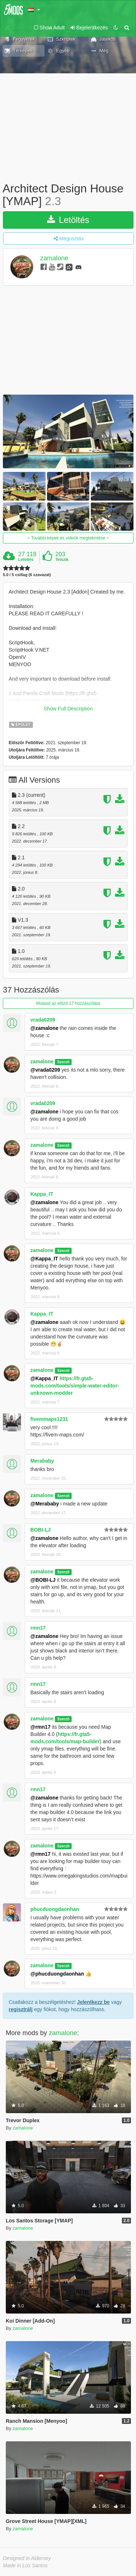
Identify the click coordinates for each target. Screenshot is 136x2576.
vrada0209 (42, 1020)
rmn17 (38, 1628)
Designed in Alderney (27, 2558)
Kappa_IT (41, 1194)
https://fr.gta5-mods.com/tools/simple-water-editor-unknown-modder (74, 1385)
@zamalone (44, 1028)
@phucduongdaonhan (57, 1974)
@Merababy (44, 1504)
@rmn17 (40, 1727)
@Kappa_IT (44, 1258)
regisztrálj (21, 2009)
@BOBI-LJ (43, 1580)
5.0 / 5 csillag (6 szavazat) (27, 575)
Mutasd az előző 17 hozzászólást (68, 1003)
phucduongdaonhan (54, 1909)
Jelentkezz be (93, 2002)
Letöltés (68, 220)
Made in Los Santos (25, 2565)
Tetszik (61, 559)
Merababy (42, 1461)
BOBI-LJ (40, 1530)
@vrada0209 (45, 1070)
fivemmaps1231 (49, 1419)
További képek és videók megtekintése (68, 538)
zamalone (54, 258)
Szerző (63, 1062)
